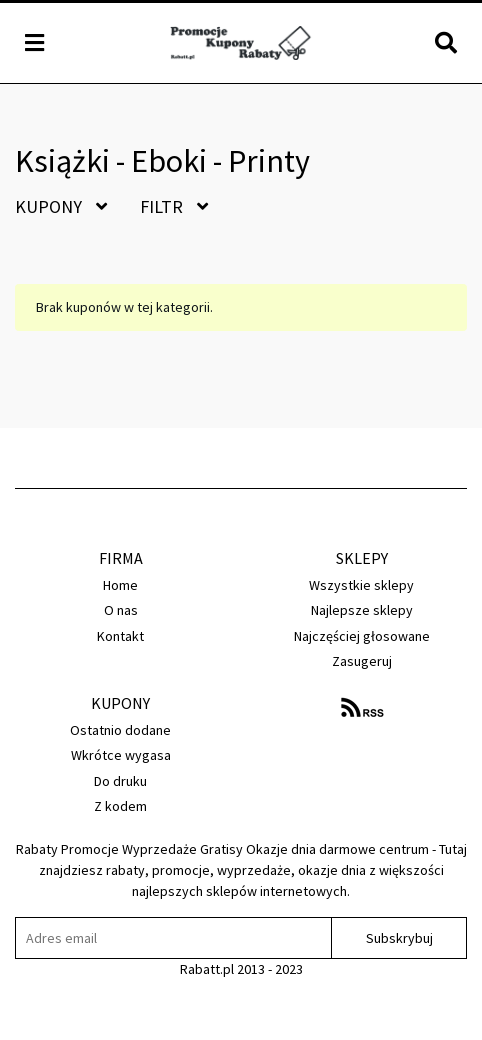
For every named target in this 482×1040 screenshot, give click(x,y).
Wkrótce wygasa (121, 755)
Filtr (174, 206)
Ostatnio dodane (120, 730)
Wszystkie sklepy (361, 585)
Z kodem (120, 806)
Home (120, 585)
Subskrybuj (399, 938)
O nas (121, 610)
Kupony (61, 206)
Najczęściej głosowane (362, 636)
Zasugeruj (362, 661)
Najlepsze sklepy (362, 610)
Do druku (120, 781)
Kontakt (120, 636)
